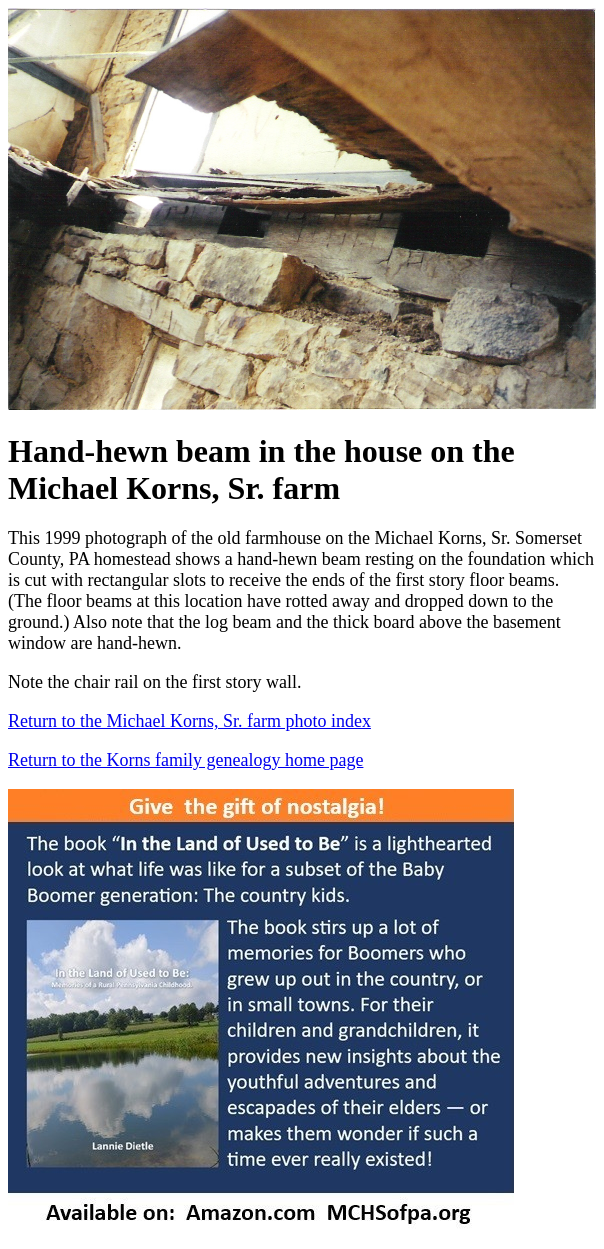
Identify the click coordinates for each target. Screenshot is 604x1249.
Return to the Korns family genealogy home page (185, 760)
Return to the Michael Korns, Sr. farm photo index (189, 721)
